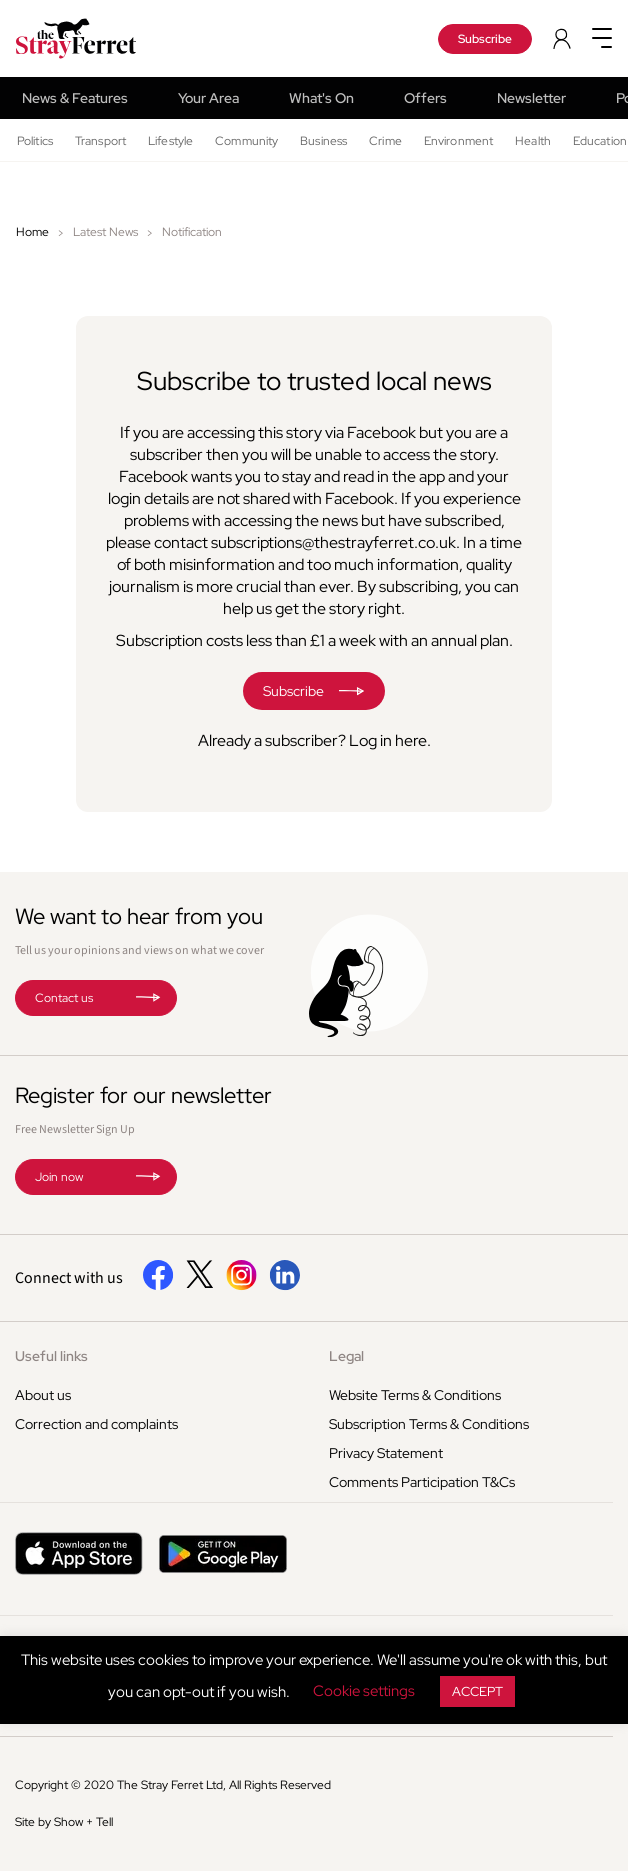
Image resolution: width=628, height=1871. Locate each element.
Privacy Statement (386, 1453)
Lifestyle (170, 141)
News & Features (75, 98)
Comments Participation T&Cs (422, 1482)
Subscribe (485, 39)
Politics (35, 141)
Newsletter (531, 98)
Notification (192, 232)
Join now (59, 1177)
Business (323, 141)
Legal (346, 1356)
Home (32, 232)
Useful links (51, 1356)
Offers (425, 98)
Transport (100, 141)
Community (246, 141)
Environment (458, 141)
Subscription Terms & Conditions (429, 1424)
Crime (385, 141)
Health (533, 141)
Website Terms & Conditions (415, 1395)
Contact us (64, 998)
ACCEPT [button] (477, 1691)
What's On (321, 98)
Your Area (208, 98)
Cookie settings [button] (364, 1691)
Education (600, 141)
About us (43, 1395)
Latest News (105, 232)
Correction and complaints (96, 1424)
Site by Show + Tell (64, 1822)
